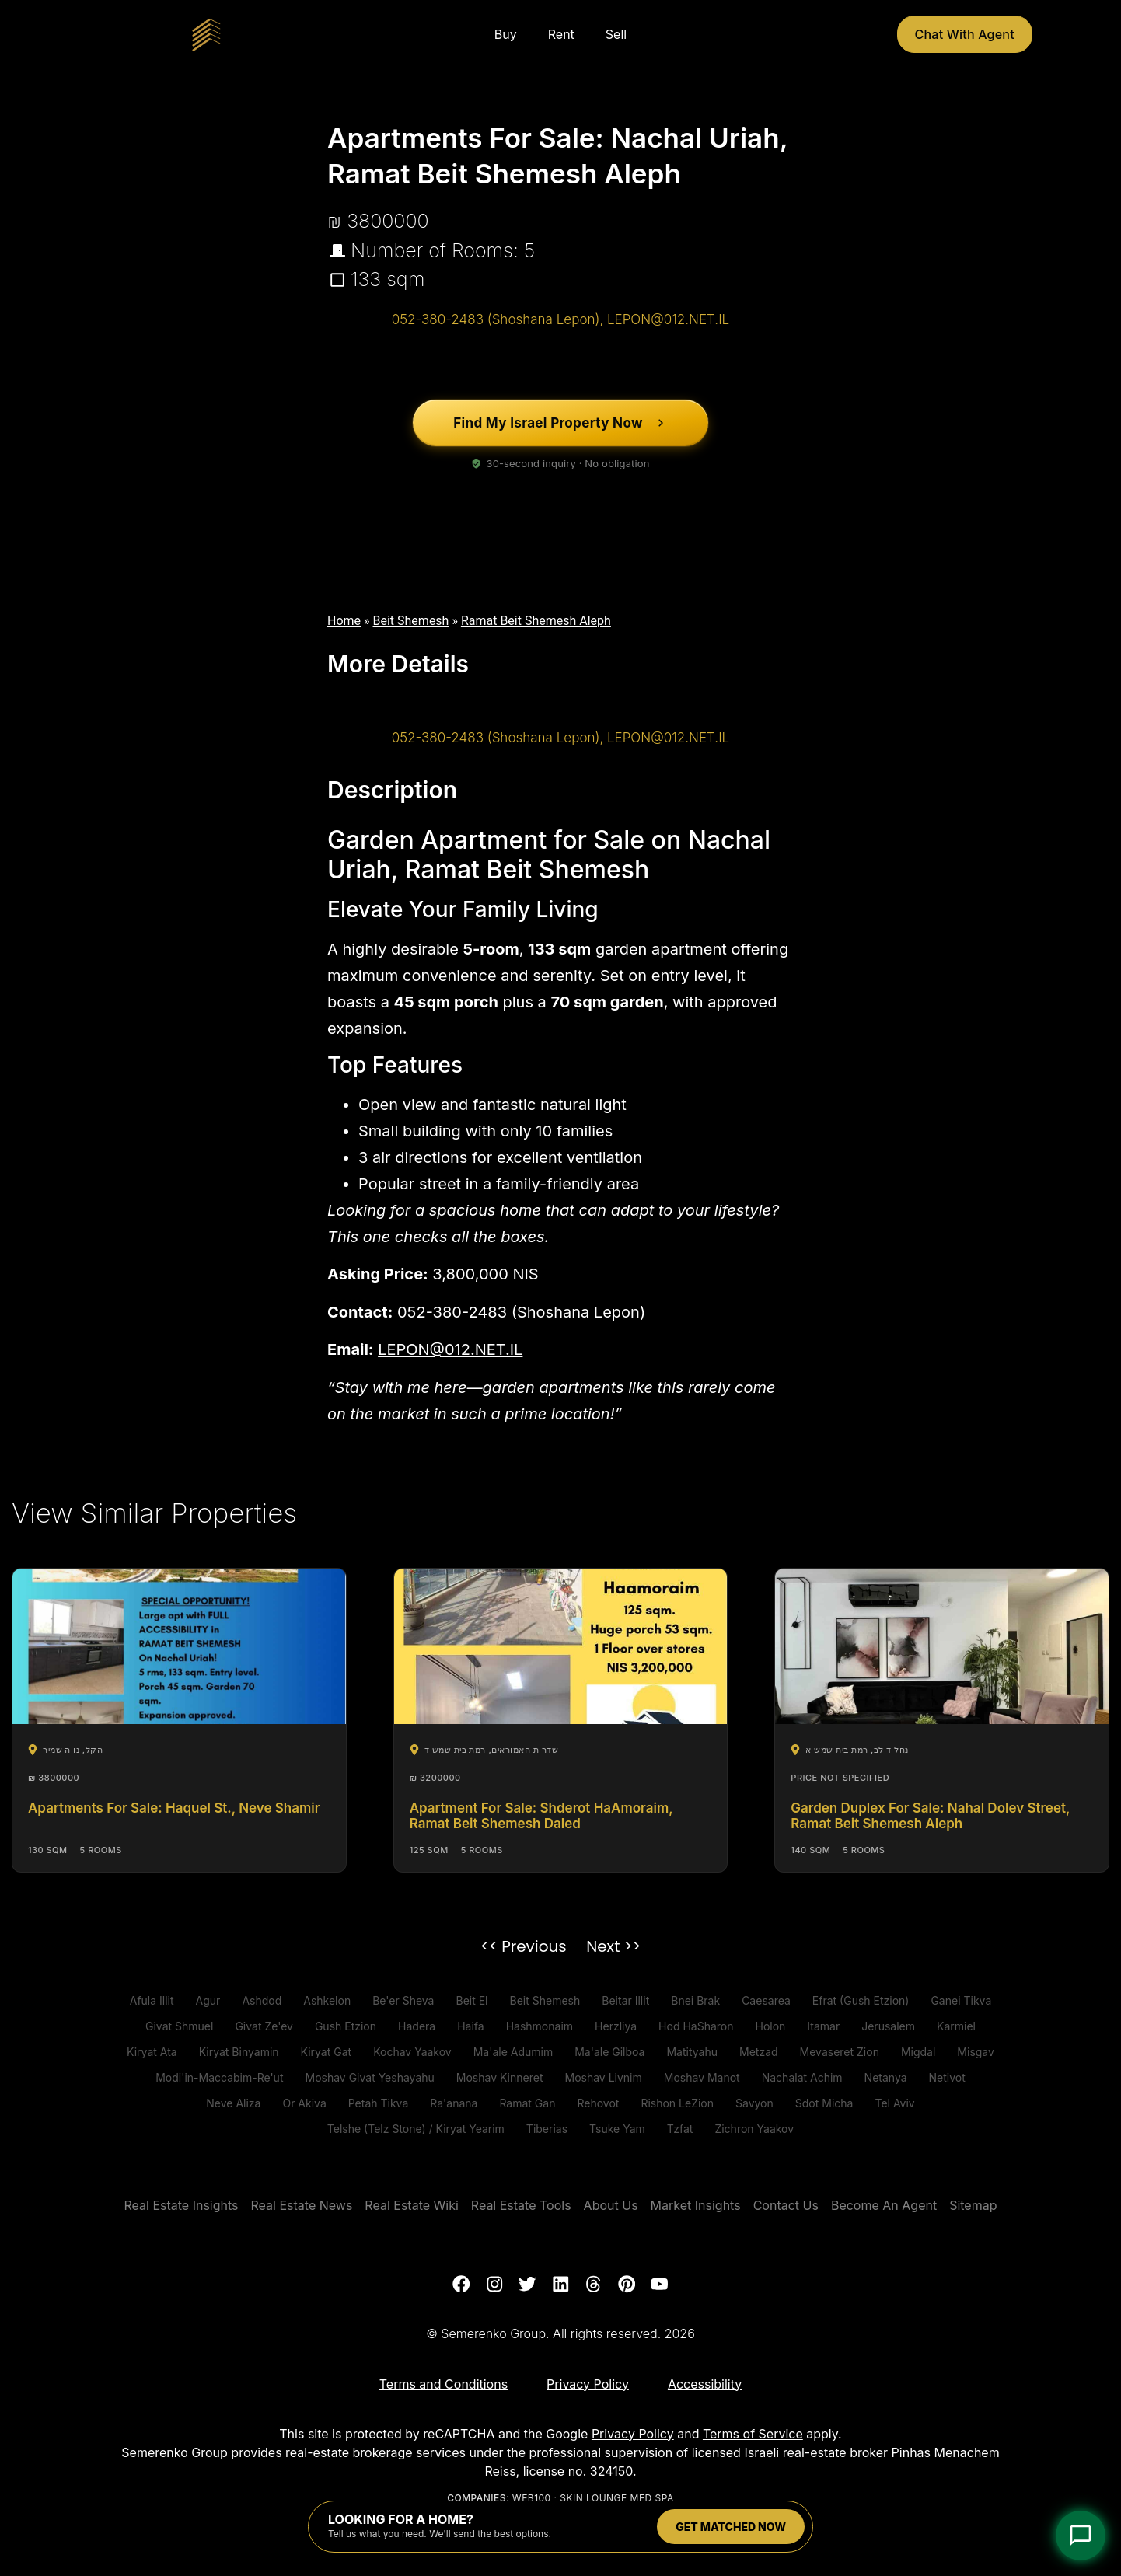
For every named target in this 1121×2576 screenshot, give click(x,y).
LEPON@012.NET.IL (450, 1349)
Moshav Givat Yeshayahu (369, 2077)
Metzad (758, 2051)
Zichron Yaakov (754, 2128)
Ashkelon (327, 2000)
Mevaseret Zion (839, 2051)
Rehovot (598, 2103)
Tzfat (680, 2128)
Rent (561, 34)
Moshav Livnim (602, 2077)
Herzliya (616, 2026)
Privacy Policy (633, 2434)
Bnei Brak (695, 2000)
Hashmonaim (539, 2026)
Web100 (531, 2498)
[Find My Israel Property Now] (560, 423)
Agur (208, 2000)
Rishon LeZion (677, 2103)
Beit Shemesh (411, 620)
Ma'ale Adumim (513, 2051)
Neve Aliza (233, 2103)
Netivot (947, 2077)
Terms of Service (753, 2434)
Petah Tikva (378, 2103)
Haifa (470, 2026)
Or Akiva (304, 2103)
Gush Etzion (345, 2026)
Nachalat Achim (802, 2077)
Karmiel (956, 2026)
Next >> (613, 1946)
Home (344, 620)
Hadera (416, 2026)
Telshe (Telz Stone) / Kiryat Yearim (416, 2128)
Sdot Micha (824, 2103)
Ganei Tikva (961, 2000)
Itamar (823, 2026)
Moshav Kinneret (499, 2077)
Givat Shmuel (179, 2026)
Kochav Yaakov (412, 2051)
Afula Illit (152, 2000)
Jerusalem (888, 2026)
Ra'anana (453, 2103)
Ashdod (261, 2000)
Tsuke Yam (617, 2128)
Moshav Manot (702, 2077)
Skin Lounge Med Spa (617, 2498)
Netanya (885, 2077)
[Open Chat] (1080, 2535)
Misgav (975, 2051)
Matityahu (692, 2051)
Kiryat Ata (152, 2051)
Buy (505, 34)
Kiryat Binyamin (239, 2051)
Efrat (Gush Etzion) (861, 2000)
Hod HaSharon (695, 2026)
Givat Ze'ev (264, 2026)
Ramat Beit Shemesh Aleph (536, 620)
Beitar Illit (625, 2000)
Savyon (754, 2103)
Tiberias (546, 2128)
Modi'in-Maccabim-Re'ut (219, 2077)
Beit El (471, 2000)
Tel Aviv (894, 2103)
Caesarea (766, 2000)
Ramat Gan (527, 2103)
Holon (770, 2026)
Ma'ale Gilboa (609, 2051)
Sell (616, 34)
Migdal (918, 2051)
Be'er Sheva (403, 2000)
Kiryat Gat (326, 2051)
